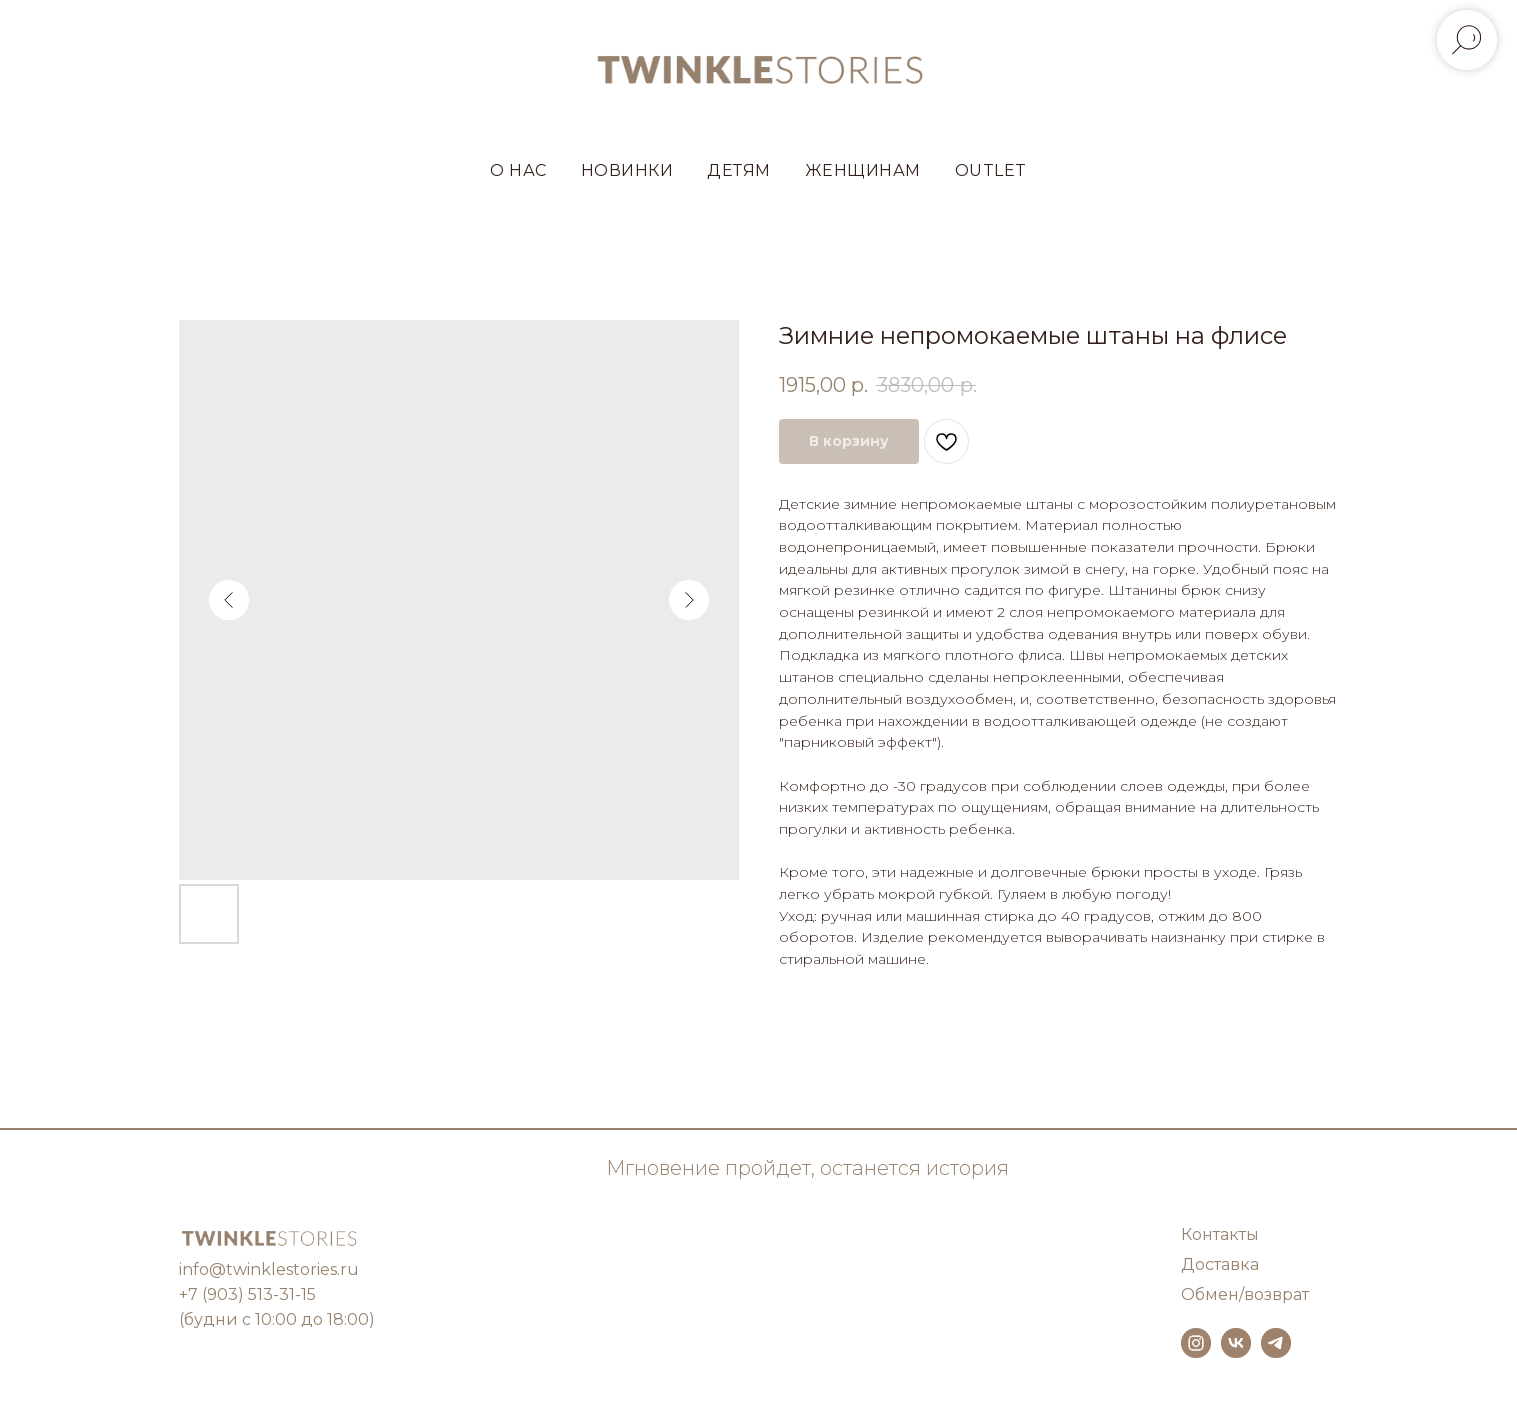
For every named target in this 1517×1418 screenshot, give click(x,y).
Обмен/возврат (1245, 1294)
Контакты (1220, 1234)
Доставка (1220, 1264)
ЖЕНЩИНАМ (863, 170)
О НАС (518, 170)
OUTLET (991, 170)
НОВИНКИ (627, 170)
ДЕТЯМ (739, 170)
